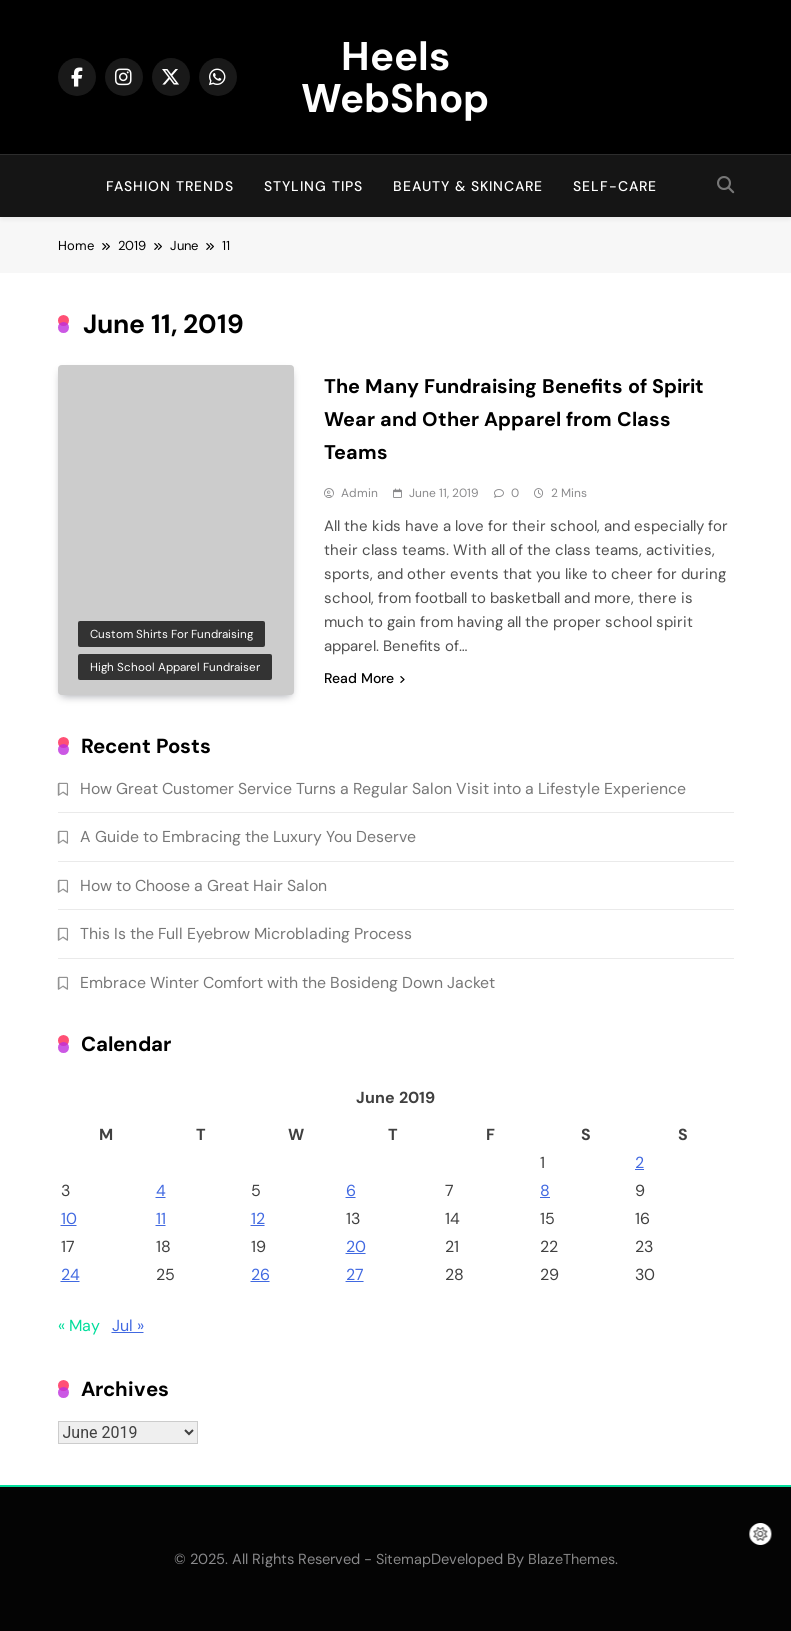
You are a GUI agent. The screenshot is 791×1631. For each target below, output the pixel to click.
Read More (364, 678)
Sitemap (403, 1559)
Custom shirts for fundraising (171, 634)
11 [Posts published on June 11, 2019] (161, 1218)
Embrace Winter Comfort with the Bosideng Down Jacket (287, 982)
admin (359, 493)
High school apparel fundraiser (175, 667)
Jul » (128, 1325)
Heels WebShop (395, 77)
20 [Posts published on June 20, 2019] (356, 1246)
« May (79, 1325)
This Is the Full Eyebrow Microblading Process (246, 933)
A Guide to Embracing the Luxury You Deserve (248, 836)
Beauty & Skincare (468, 186)
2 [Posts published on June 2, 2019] (639, 1162)
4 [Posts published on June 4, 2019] (161, 1190)
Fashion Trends (170, 186)
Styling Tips (313, 186)
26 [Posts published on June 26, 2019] (260, 1274)
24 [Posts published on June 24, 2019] (70, 1274)
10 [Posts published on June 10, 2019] (69, 1218)
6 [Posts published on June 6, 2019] (351, 1190)
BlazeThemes (571, 1559)
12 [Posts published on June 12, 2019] (258, 1218)
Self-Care (615, 186)
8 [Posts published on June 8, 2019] (545, 1190)
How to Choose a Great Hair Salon (203, 885)
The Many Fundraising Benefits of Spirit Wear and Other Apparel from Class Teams (514, 419)
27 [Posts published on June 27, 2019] (355, 1274)
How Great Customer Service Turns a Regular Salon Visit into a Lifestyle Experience (383, 788)
